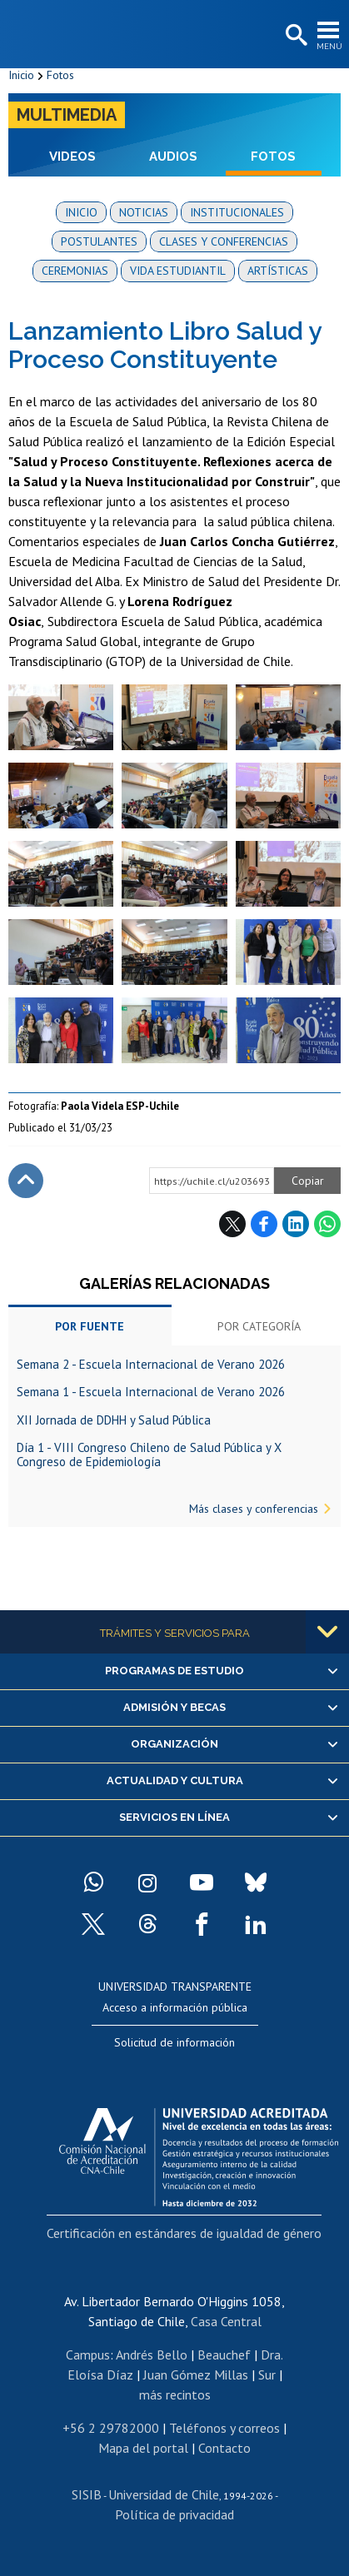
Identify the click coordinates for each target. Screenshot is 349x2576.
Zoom (25, 692)
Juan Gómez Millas (195, 2374)
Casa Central (226, 2321)
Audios (173, 156)
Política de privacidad (174, 2514)
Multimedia (67, 115)
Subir (25, 1180)
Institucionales (237, 212)
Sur (267, 2374)
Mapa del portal (143, 2447)
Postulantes (99, 241)
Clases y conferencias (223, 241)
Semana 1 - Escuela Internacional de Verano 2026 (151, 1392)
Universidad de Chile (163, 2494)
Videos (72, 156)
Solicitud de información (174, 2042)
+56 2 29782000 (110, 2427)
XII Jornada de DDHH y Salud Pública (114, 1420)
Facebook (264, 1224)
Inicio (21, 75)
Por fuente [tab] (89, 1326)
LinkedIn (295, 1223)
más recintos (175, 2394)
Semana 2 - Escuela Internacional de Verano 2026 (151, 1364)
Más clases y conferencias (253, 1508)
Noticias (143, 212)
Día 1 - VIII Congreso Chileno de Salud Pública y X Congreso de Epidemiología (149, 1455)
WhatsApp (327, 1224)
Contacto (224, 2447)
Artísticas (277, 270)
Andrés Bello (151, 2354)
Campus (88, 2354)
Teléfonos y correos (224, 2427)
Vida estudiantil (178, 270)
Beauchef (224, 2354)
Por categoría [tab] (259, 1326)
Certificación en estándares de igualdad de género (184, 2233)
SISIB (87, 2494)
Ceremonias (75, 270)
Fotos (60, 75)
